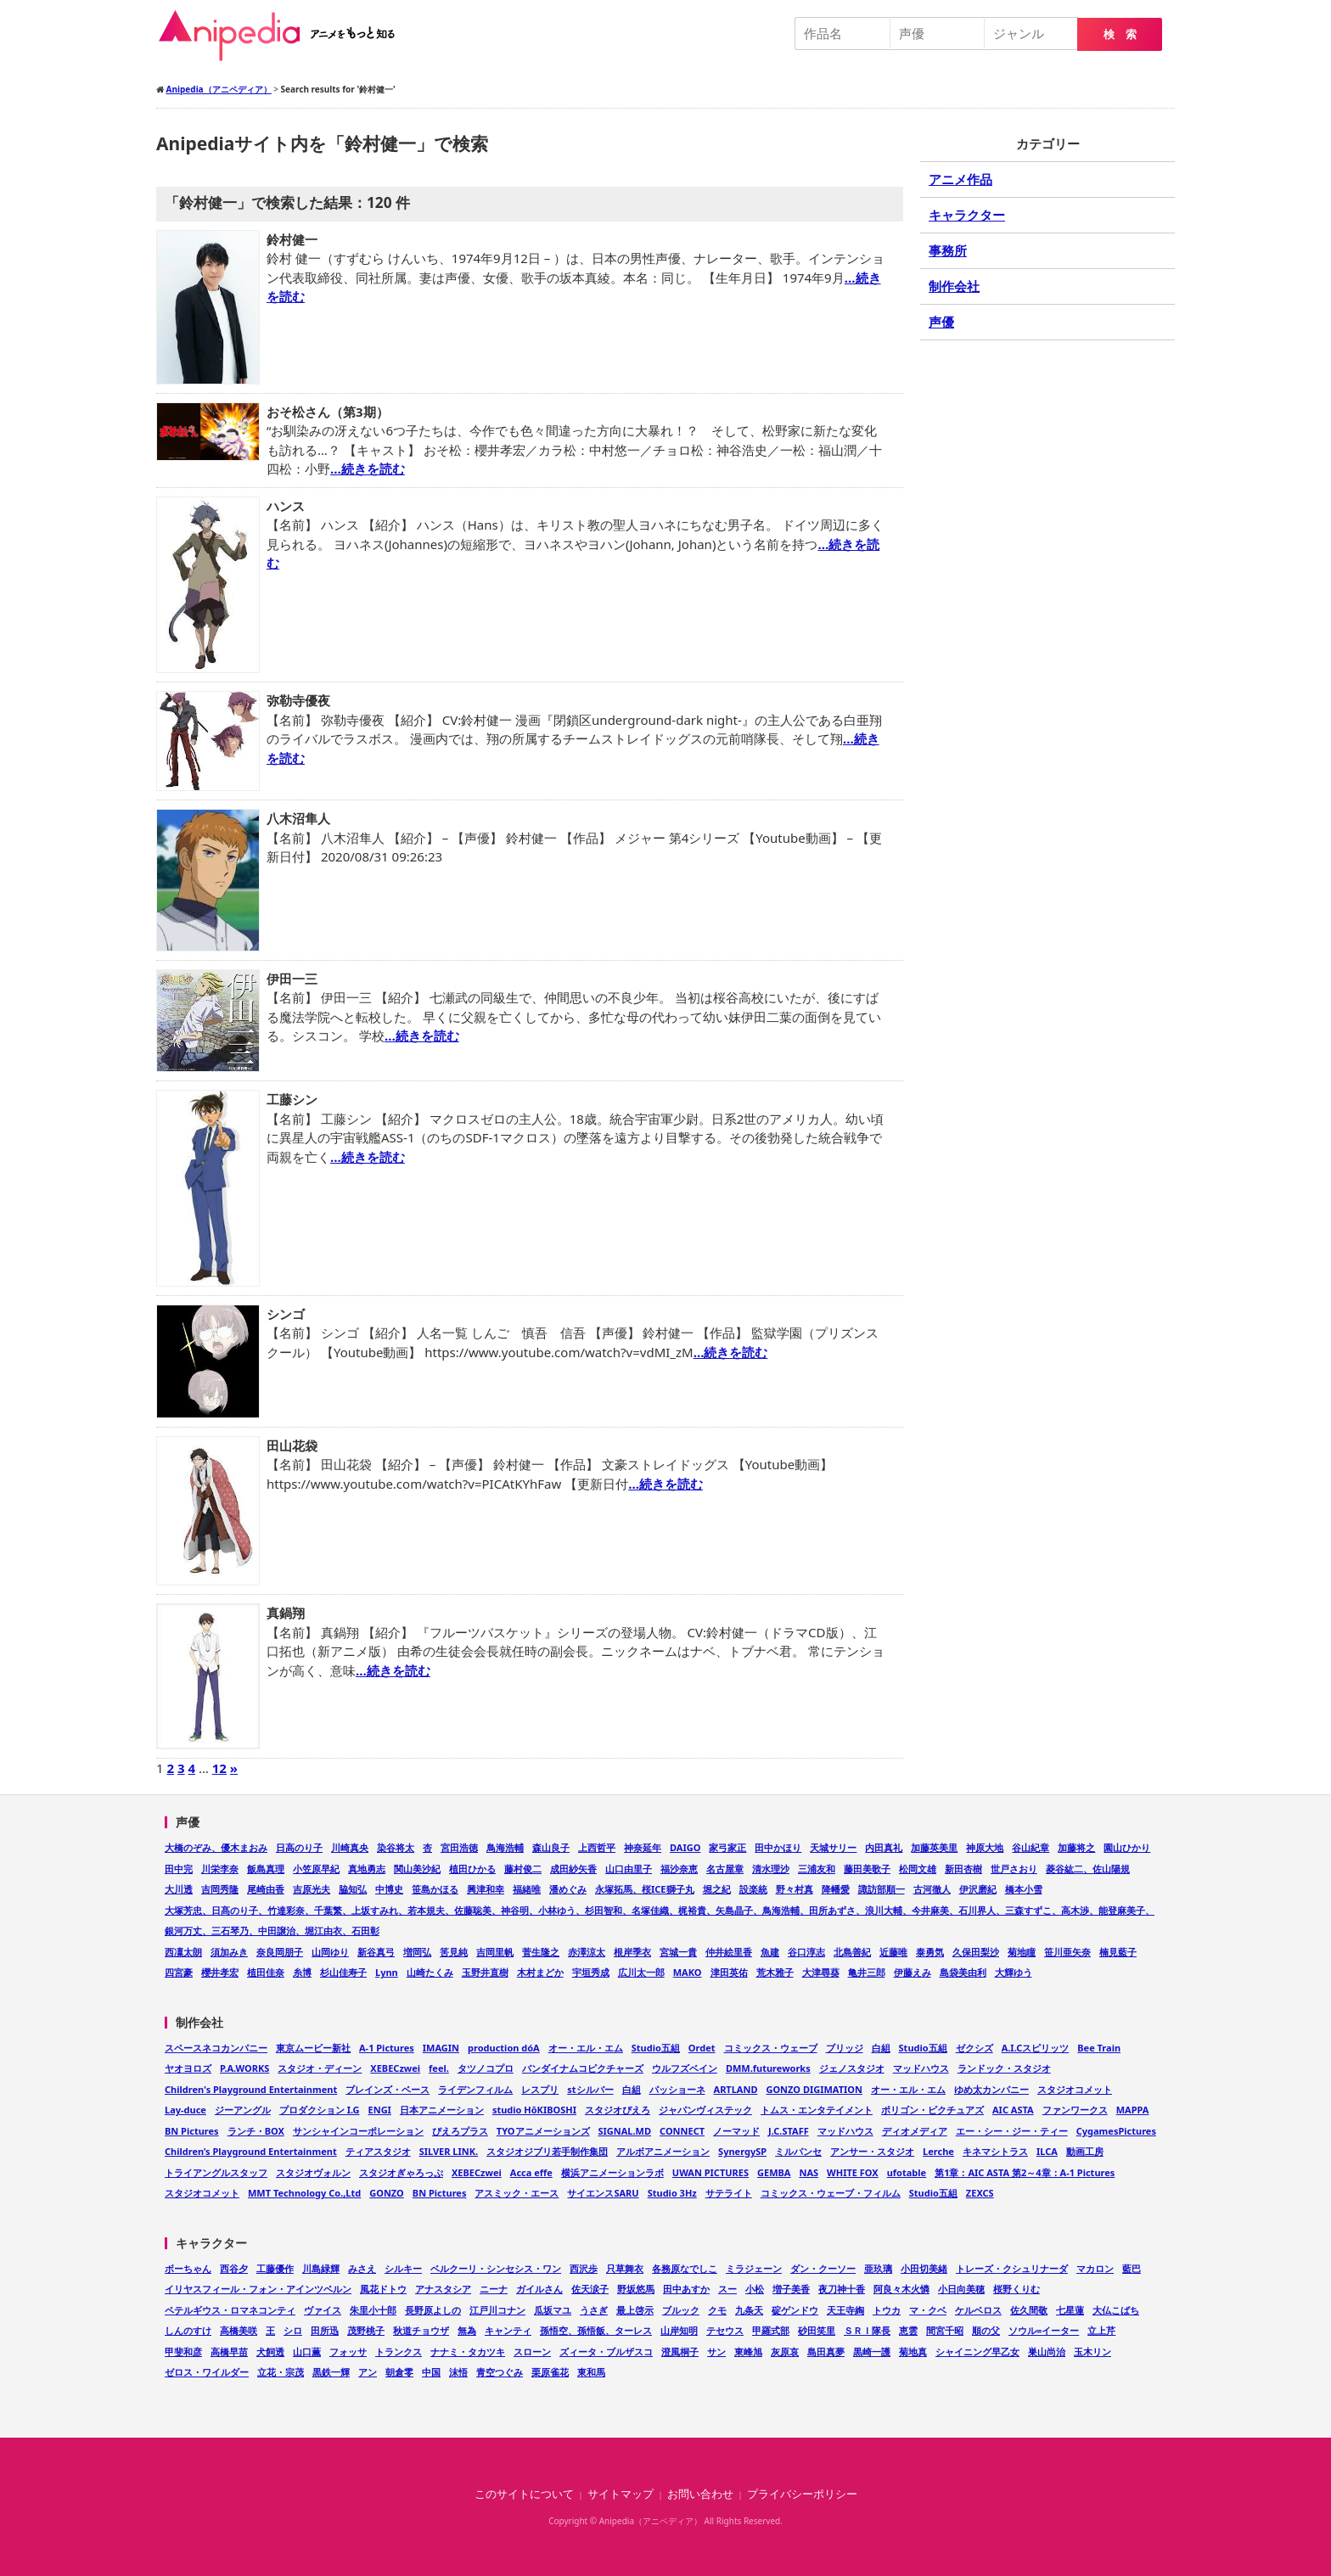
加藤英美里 (934, 1847)
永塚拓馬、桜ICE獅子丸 (644, 1889)
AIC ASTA (1013, 2109)
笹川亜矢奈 (1067, 1951)
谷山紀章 (1030, 1847)
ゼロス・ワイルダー (207, 2372)
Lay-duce (185, 2109)
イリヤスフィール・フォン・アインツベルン (258, 2288)
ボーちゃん (188, 2268)
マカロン (1095, 2268)
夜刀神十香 (841, 2288)
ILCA (1047, 2151)
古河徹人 (932, 1889)
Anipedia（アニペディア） (283, 35)
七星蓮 (1070, 2310)
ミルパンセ (798, 2151)
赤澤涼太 (586, 1951)
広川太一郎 (641, 1972)
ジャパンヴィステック (705, 2109)
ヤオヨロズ (188, 2068)
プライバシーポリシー (802, 2494)
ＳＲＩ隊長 (867, 2330)
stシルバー (590, 2089)
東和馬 (591, 2372)
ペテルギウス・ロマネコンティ (230, 2310)
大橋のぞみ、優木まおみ (216, 1847)
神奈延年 (642, 1847)
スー (727, 2288)
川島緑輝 (321, 2268)
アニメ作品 (960, 179)
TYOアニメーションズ (543, 2130)
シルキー (403, 2268)
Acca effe (531, 2172)
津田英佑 (729, 1972)
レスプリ (540, 2089)
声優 (941, 321)
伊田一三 (292, 978)
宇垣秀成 (590, 1972)
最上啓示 (635, 2310)
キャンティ (508, 2330)
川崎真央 (349, 1847)
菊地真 (913, 2351)
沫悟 (458, 2372)
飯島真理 (265, 1868)
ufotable (906, 2172)
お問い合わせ (700, 2494)
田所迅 (325, 2330)
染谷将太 (395, 1847)
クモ (717, 2310)
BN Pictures (192, 2130)
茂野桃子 (366, 2330)
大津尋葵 (821, 1972)
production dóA (504, 2047)
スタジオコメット (1074, 2089)
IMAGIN (441, 2047)
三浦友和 (816, 1868)
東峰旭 (748, 2351)
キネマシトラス (995, 2151)
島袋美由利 (963, 1972)
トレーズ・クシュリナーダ (1012, 2268)
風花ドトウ (383, 2288)
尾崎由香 (265, 1889)
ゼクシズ (974, 2047)
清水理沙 (770, 1868)
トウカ (887, 2310)
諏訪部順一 (881, 1889)
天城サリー (833, 1847)
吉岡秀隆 (220, 1889)
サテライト (728, 2192)
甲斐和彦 (183, 2351)
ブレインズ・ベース (387, 2089)
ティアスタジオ (378, 2151)
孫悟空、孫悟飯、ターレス (596, 2330)
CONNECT (682, 2130)
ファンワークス (1075, 2109)
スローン (532, 2351)
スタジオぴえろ (617, 2109)
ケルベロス (978, 2310)
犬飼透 (270, 2351)
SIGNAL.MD (625, 2130)
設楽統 (753, 1889)
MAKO (687, 1972)
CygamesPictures (1116, 2130)
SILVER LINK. (448, 2151)
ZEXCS (980, 2192)
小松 (754, 2288)
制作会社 (954, 286)
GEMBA (773, 2172)
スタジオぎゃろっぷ (401, 2172)
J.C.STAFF (788, 2130)
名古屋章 (725, 1868)
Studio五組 (656, 2047)
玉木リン (1092, 2351)
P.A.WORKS (244, 2068)
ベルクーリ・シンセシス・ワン (495, 2268)
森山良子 (551, 1847)
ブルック (680, 2310)
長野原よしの (433, 2310)
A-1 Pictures (386, 2047)
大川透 (179, 1889)
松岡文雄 (917, 1868)
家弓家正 (727, 1847)
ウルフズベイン (684, 2068)
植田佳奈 (265, 1972)
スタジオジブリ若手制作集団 (547, 2151)
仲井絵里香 (728, 1951)
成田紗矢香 (573, 1868)
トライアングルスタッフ (216, 2172)
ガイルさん (539, 2288)
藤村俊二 (523, 1868)
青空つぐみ (499, 2372)
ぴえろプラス (460, 2130)
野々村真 (794, 1889)
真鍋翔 (286, 1612)
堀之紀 (717, 1889)
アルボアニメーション (663, 2151)
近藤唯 (893, 1951)
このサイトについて (524, 2494)
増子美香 (791, 2288)
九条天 (749, 2310)
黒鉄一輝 (331, 2372)
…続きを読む (367, 468)
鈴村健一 (292, 239)
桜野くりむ (1016, 2288)
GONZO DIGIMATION (814, 2089)
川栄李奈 (220, 1868)
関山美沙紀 (417, 1868)
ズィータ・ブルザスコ (606, 2351)
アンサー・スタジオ (872, 2151)
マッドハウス (921, 2068)
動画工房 (1085, 2151)
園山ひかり (1127, 1847)
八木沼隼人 (298, 818)
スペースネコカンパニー (216, 2047)
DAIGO (685, 1847)
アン (367, 2372)
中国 (431, 2372)
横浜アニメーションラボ (612, 2172)
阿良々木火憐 (901, 2288)
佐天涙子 (590, 2288)
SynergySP (742, 2151)
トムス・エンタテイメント (817, 2109)
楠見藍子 (1118, 1951)
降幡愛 (836, 1889)
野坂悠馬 (635, 2288)
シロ (293, 2330)
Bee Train (1098, 2047)
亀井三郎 (866, 1972)
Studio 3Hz (672, 2192)
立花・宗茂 (280, 2372)
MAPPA (1132, 2109)
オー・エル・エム (585, 2047)
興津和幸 (485, 1889)
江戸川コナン (497, 2310)
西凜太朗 (183, 1951)
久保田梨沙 (975, 1951)
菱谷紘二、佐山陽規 (1088, 1868)
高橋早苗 (229, 2351)
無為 (467, 2330)
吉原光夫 (311, 1889)
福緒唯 (527, 1889)
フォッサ (348, 2351)
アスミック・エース (517, 2192)
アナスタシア (443, 2288)
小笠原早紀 (316, 1868)
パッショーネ (677, 2089)
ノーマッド (736, 2130)
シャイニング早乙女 (977, 2351)
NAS (808, 2172)
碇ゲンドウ (795, 2310)
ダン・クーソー (823, 2268)
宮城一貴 (678, 1951)
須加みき (229, 1951)
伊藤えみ (912, 1972)
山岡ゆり (330, 1951)
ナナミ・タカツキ (467, 2351)
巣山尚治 (1046, 2351)
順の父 (986, 2330)
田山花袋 (292, 1445)
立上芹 (1101, 2330)
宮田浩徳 (459, 1847)
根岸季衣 (632, 1951)
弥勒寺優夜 (298, 700)
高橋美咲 (238, 2330)
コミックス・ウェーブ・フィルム (831, 2192)
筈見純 (454, 1951)
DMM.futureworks (768, 2068)
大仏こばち (1115, 2310)
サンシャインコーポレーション (358, 2130)
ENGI (379, 2109)
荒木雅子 (775, 1972)
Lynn (386, 1972)
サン (716, 2351)
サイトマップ (620, 2494)
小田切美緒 (924, 2268)
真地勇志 (366, 1868)
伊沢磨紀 (978, 1889)
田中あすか (686, 2288)
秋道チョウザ (421, 2330)
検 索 (1120, 34)
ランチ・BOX (255, 2130)
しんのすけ (188, 2330)
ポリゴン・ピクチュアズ (932, 2109)
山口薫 (307, 2351)
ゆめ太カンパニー (991, 2089)
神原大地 (984, 1847)
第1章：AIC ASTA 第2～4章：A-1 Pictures (1025, 2172)
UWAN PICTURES (710, 2172)
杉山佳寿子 (343, 1972)
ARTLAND (736, 2089)
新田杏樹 (963, 1868)
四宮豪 (179, 1972)
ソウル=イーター (1043, 2330)
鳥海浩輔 (505, 1847)
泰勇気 (930, 1951)
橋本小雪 (1023, 1889)
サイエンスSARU (602, 2192)
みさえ (362, 2268)
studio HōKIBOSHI (534, 2109)
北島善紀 (852, 1951)
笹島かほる (435, 1889)
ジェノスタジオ (852, 2068)
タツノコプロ (486, 2068)
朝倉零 (399, 2372)
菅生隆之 (540, 1951)
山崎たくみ (430, 1972)
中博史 (389, 1889)
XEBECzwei (395, 2068)
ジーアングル (243, 2109)
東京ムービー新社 (313, 2047)
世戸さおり (1014, 1868)
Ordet (702, 2047)
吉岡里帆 (495, 1951)
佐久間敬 (1028, 2310)
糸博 (302, 1972)
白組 (881, 2047)
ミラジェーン (754, 2268)
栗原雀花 (550, 2372)
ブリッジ (844, 2047)
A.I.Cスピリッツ (1036, 2047)
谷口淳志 (806, 1951)
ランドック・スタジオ (1004, 2068)
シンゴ (286, 1313)
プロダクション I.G (319, 2109)
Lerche (938, 2151)
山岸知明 (679, 2330)
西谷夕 (234, 2268)
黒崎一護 (871, 2351)
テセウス (725, 2330)
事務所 (948, 250)
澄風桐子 (680, 2351)
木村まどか (540, 1972)
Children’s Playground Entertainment (251, 2151)
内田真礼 (883, 1847)
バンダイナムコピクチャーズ (582, 2068)
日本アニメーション (442, 2109)
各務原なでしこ (684, 2268)
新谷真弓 (376, 1951)
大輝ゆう (1013, 1972)
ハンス (286, 505)
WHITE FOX (853, 2172)
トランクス (398, 2351)
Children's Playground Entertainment (251, 2089)
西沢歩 (584, 2268)
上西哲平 (596, 1847)
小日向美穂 (961, 2288)
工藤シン (292, 1099)
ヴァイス (322, 2310)
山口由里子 (628, 1868)
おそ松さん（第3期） (328, 411)
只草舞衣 (624, 2268)
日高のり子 (299, 1847)
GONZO (386, 2192)
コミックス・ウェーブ (770, 2047)
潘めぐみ (568, 1889)
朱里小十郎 (373, 2310)
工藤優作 (275, 2268)
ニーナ (494, 2288)
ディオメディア (914, 2130)
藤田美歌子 (867, 1868)
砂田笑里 (816, 2330)
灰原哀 (785, 2351)
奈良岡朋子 (279, 1951)
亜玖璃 (878, 2268)
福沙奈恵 (679, 1868)
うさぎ (594, 2310)
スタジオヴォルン (313, 2172)
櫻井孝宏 (220, 1972)
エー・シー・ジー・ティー (1012, 2130)
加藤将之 (1076, 1847)
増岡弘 (417, 1951)
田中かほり (778, 1847)
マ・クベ (927, 2310)
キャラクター (967, 214)
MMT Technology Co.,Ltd (304, 2192)
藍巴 (1131, 2268)
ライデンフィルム (475, 2089)
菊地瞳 (1022, 1951)
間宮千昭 (944, 2330)
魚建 (770, 1951)
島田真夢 (826, 2351)
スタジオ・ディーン (320, 2068)
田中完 (179, 1868)
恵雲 (908, 2330)
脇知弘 (353, 1889)
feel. (439, 2068)
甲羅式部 (770, 2330)
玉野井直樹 (485, 1972)
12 (219, 1767)
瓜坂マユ (552, 2310)
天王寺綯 (845, 2310)
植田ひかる (472, 1868)
